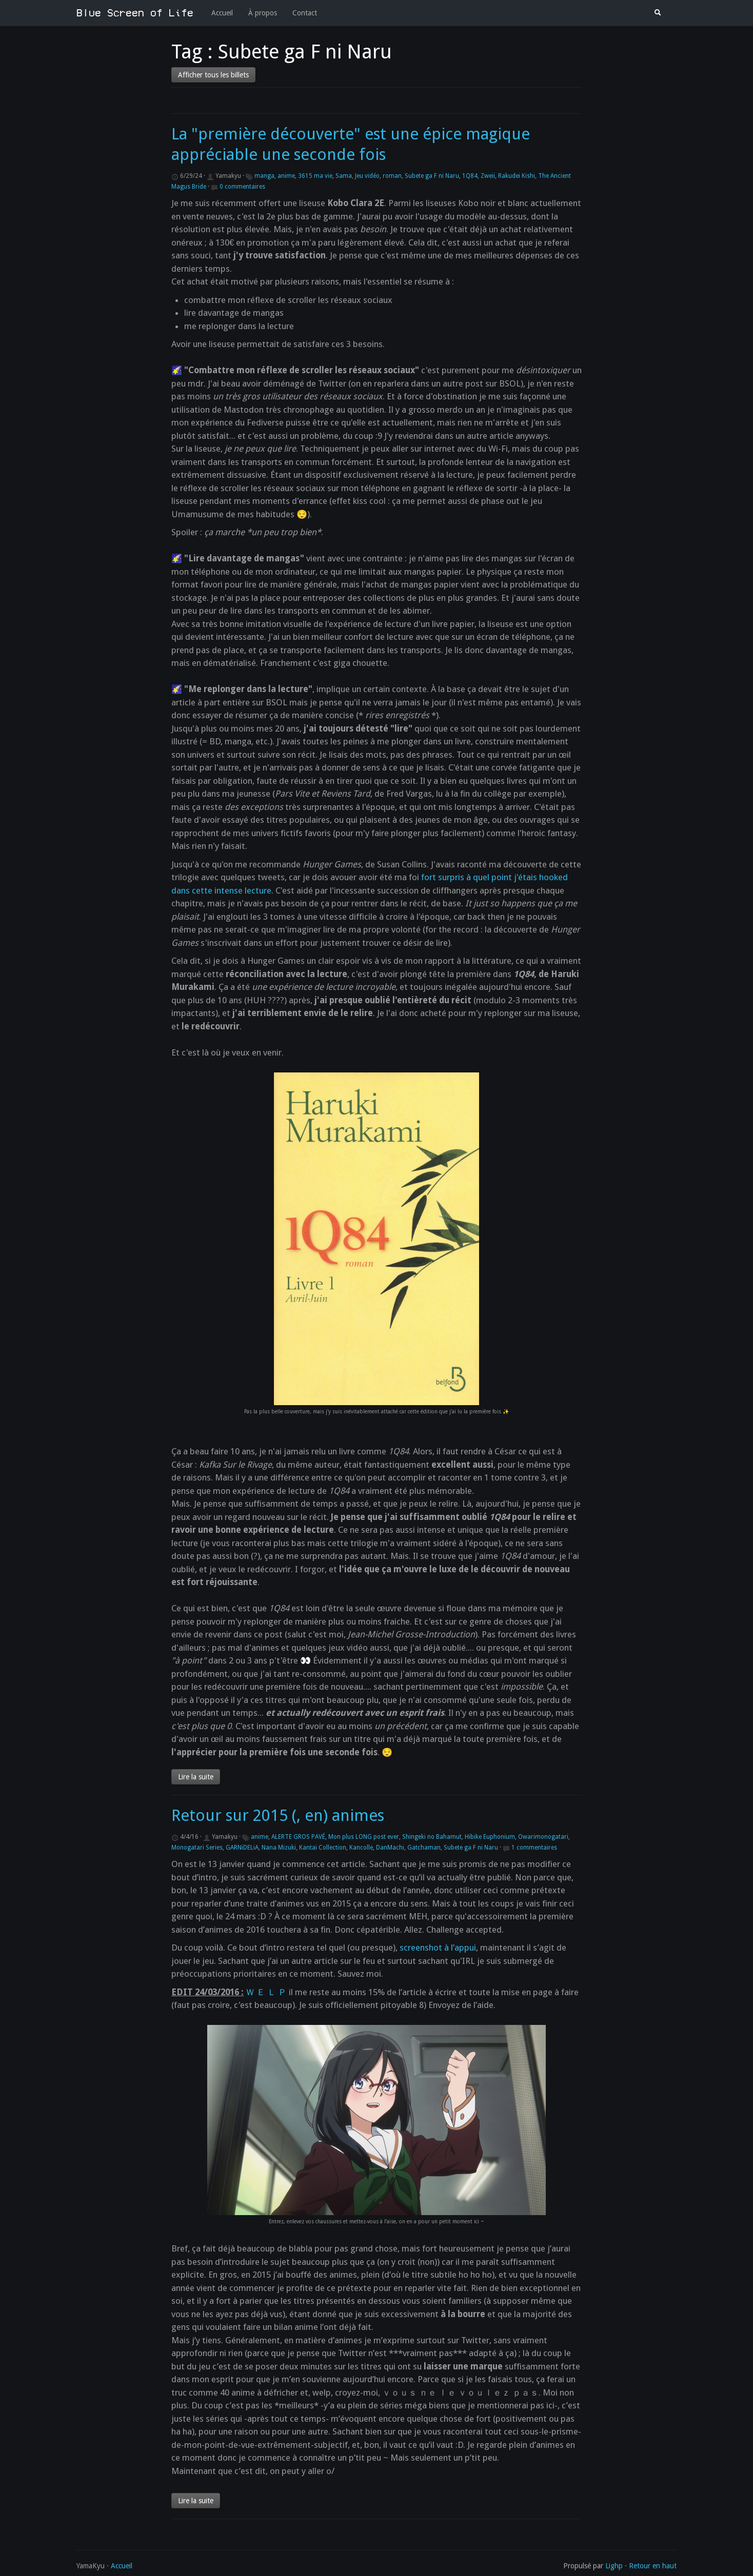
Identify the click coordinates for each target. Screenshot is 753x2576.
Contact (304, 13)
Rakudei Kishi (516, 175)
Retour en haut (653, 2566)
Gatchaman (424, 1847)
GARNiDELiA (242, 1847)
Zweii (488, 175)
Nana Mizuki (279, 1847)
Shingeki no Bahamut (432, 1836)
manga (264, 175)
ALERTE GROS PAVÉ (298, 1836)
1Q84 (470, 175)
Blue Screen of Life (134, 13)
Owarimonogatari (543, 1836)
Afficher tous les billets (213, 75)
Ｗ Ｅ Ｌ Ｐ (266, 1992)
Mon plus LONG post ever (363, 1836)
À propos (262, 13)
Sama (343, 175)
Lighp (614, 2566)
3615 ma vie (315, 175)
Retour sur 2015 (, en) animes (277, 1815)
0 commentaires (242, 186)
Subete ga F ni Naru (432, 175)
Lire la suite (195, 1777)
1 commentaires (534, 1847)
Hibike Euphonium (490, 1836)
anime (286, 175)
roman (392, 175)
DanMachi (390, 1847)
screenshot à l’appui (438, 1947)
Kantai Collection (322, 1847)
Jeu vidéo (367, 175)
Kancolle (361, 1847)
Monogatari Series (197, 1847)
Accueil (222, 13)
